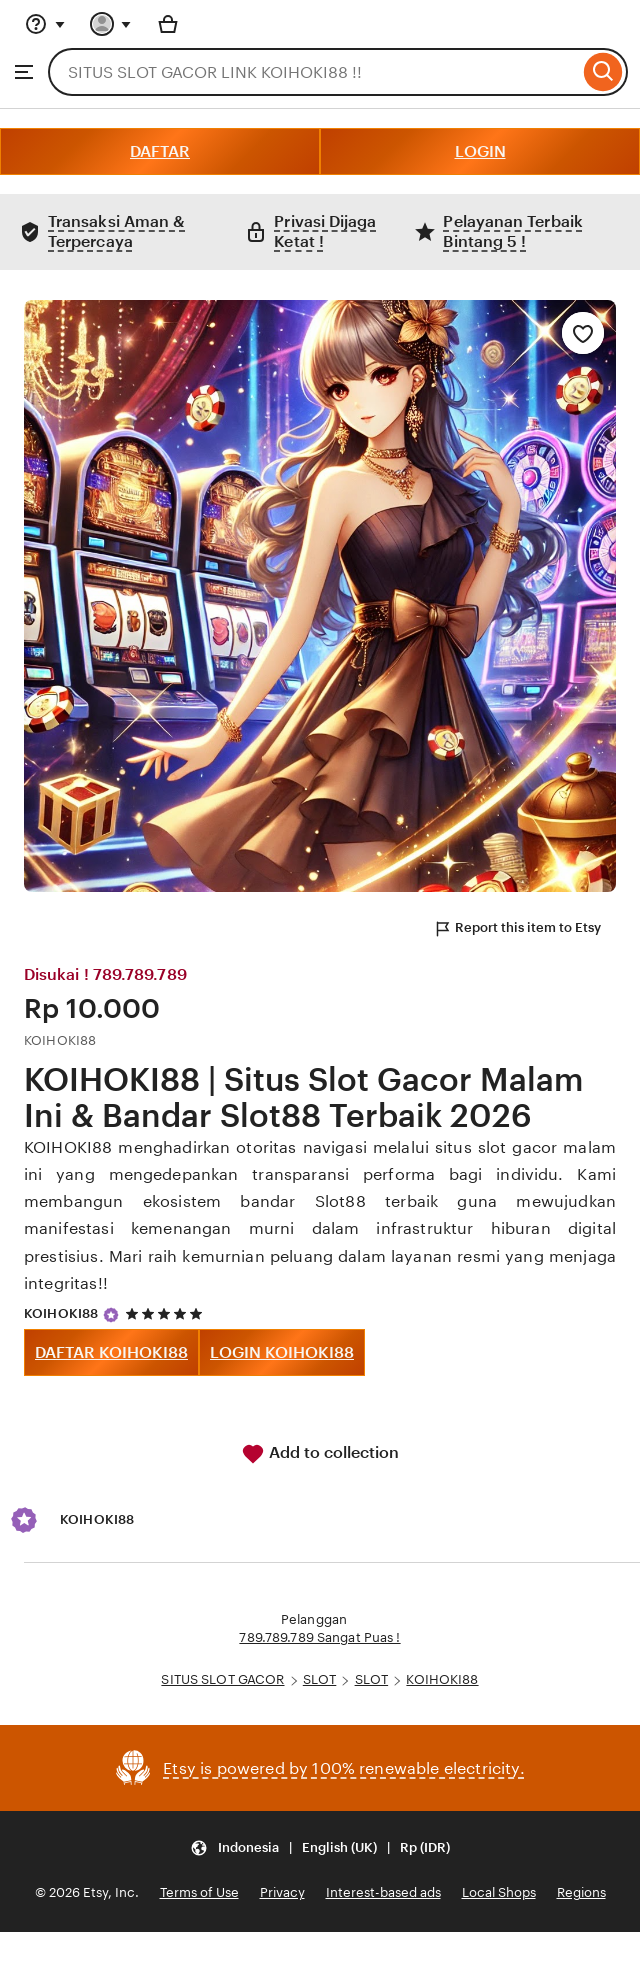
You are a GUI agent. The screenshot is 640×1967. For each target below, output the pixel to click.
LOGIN (480, 151)
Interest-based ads (383, 1892)
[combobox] (313, 72)
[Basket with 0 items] (168, 24)
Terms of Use (199, 1892)
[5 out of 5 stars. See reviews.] (167, 1314)
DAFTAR (160, 151)
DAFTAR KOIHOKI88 (111, 1352)
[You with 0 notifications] (111, 24)
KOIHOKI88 (61, 1313)
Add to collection (320, 1454)
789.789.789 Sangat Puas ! (319, 1637)
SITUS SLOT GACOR (222, 1679)
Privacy (282, 1892)
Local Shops (499, 1892)
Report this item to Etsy (517, 929)
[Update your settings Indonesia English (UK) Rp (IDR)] (320, 1847)
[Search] (603, 72)
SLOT (320, 1679)
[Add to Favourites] (583, 333)
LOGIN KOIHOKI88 (282, 1352)
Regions (581, 1892)
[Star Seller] (111, 1315)
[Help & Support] (45, 24)
